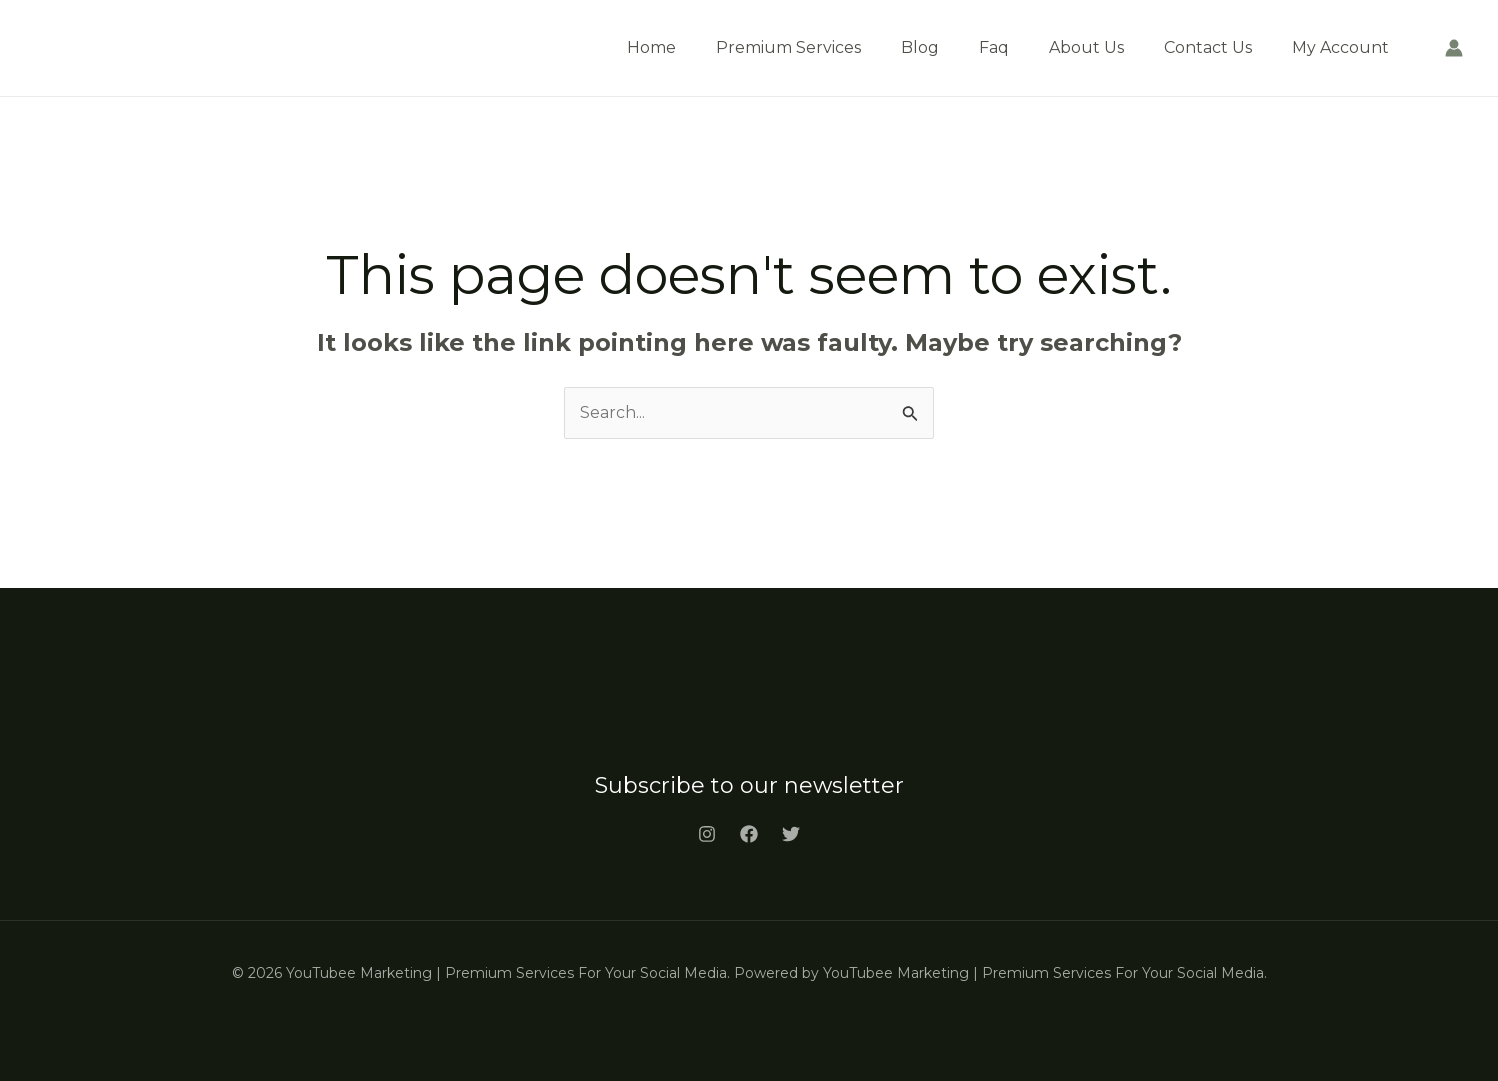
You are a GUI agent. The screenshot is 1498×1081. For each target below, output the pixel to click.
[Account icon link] (1454, 48)
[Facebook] (749, 834)
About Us (1086, 47)
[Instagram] (707, 834)
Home (651, 47)
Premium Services (788, 47)
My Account (1340, 47)
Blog (920, 47)
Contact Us (1208, 47)
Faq (994, 47)
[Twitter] (791, 834)
